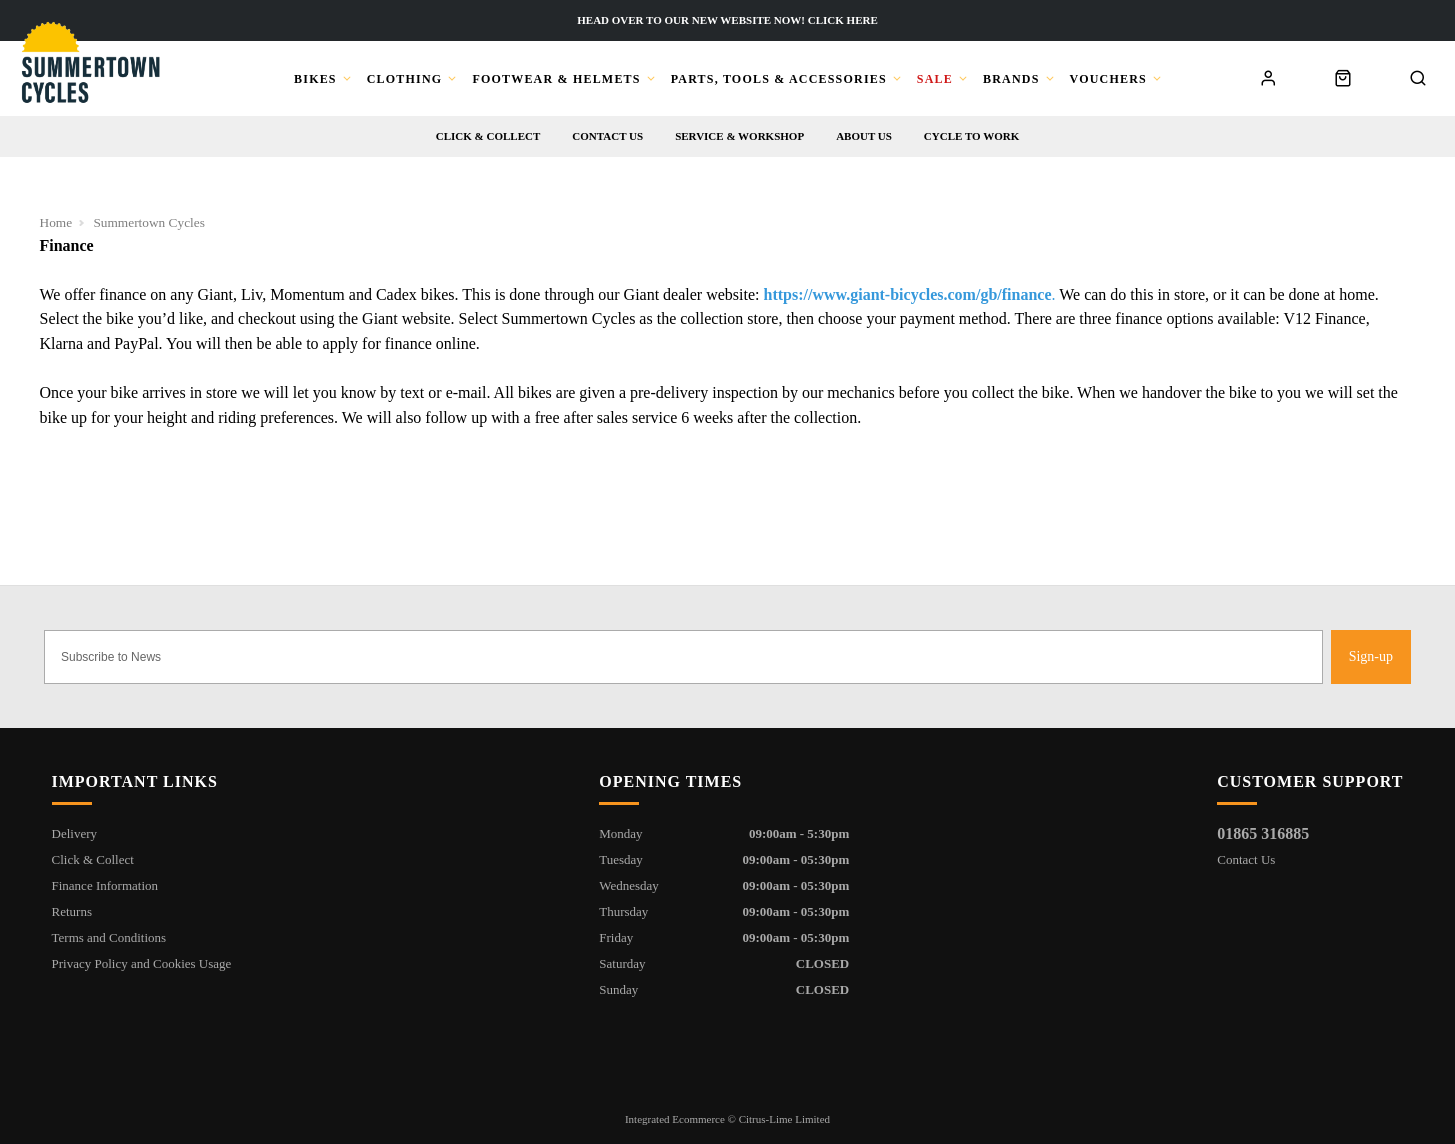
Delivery (74, 833)
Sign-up (1371, 656)
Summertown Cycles (148, 222)
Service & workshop (739, 136)
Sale (935, 79)
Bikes (315, 79)
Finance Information (105, 885)
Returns (72, 911)
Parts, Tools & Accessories (779, 79)
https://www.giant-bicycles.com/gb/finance (908, 294)
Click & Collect (488, 136)
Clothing (405, 79)
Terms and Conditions (109, 937)
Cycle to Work (971, 136)
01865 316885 (1263, 833)
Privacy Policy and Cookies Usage (142, 963)
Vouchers (1108, 79)
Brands (1011, 79)
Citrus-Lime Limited (784, 1119)
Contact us (607, 136)
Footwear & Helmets (556, 79)
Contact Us (1246, 859)
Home (56, 222)
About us (864, 136)
